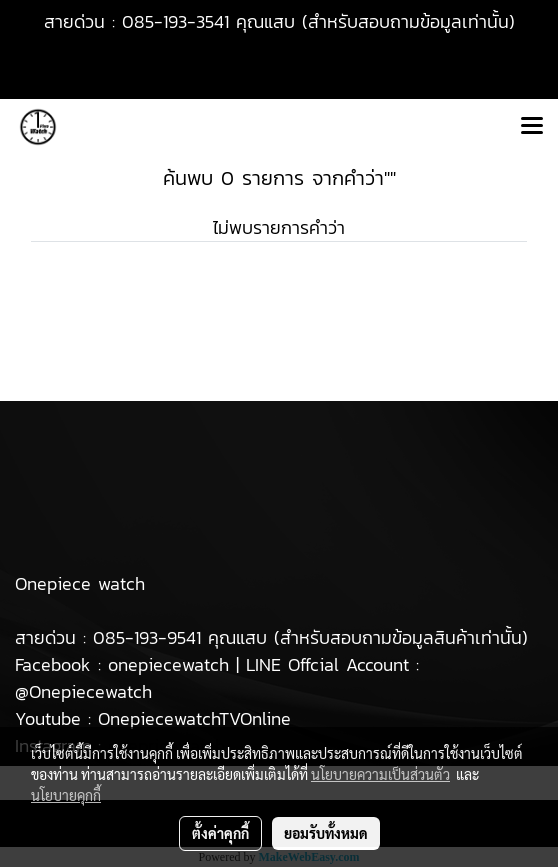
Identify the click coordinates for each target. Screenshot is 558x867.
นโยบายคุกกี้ (66, 795)
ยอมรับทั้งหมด (326, 833)
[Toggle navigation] (532, 127)
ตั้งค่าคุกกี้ (220, 833)
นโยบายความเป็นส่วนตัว (380, 774)
